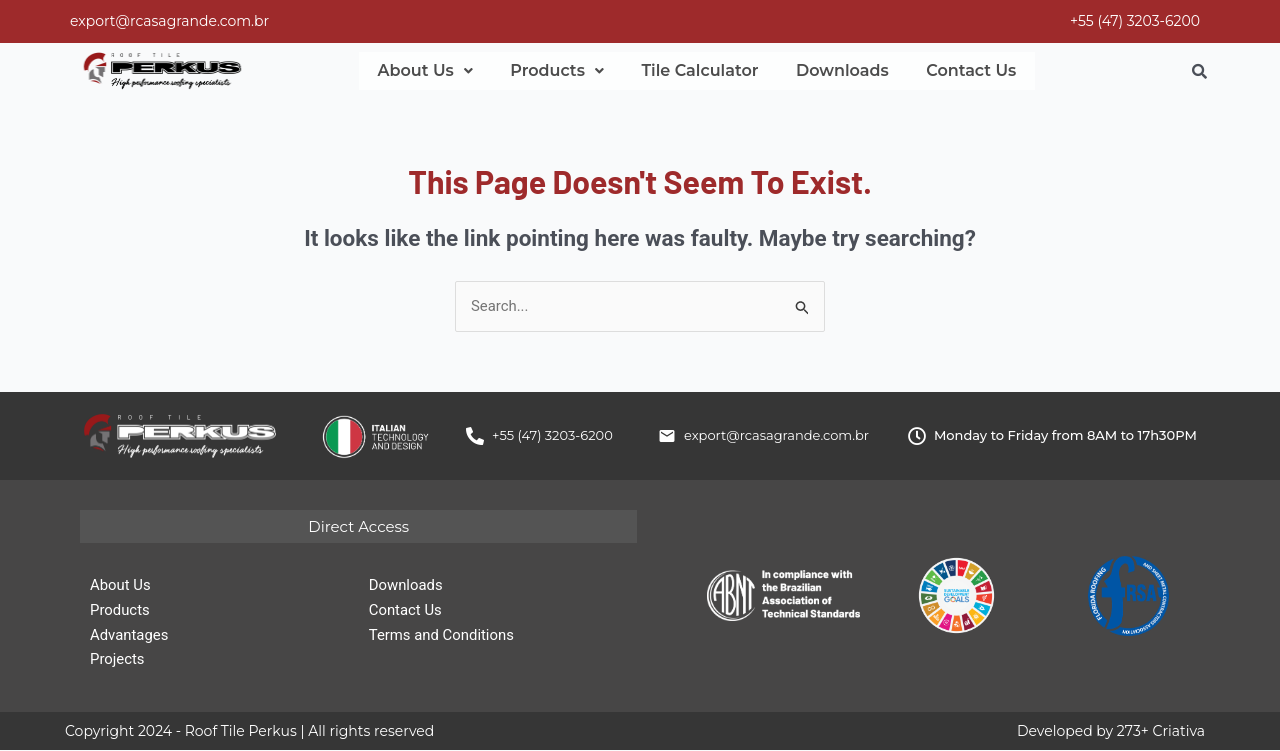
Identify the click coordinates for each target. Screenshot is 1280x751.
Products (546, 71)
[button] (421, 71)
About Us (421, 71)
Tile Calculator (681, 71)
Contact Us (937, 71)
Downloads (816, 71)
